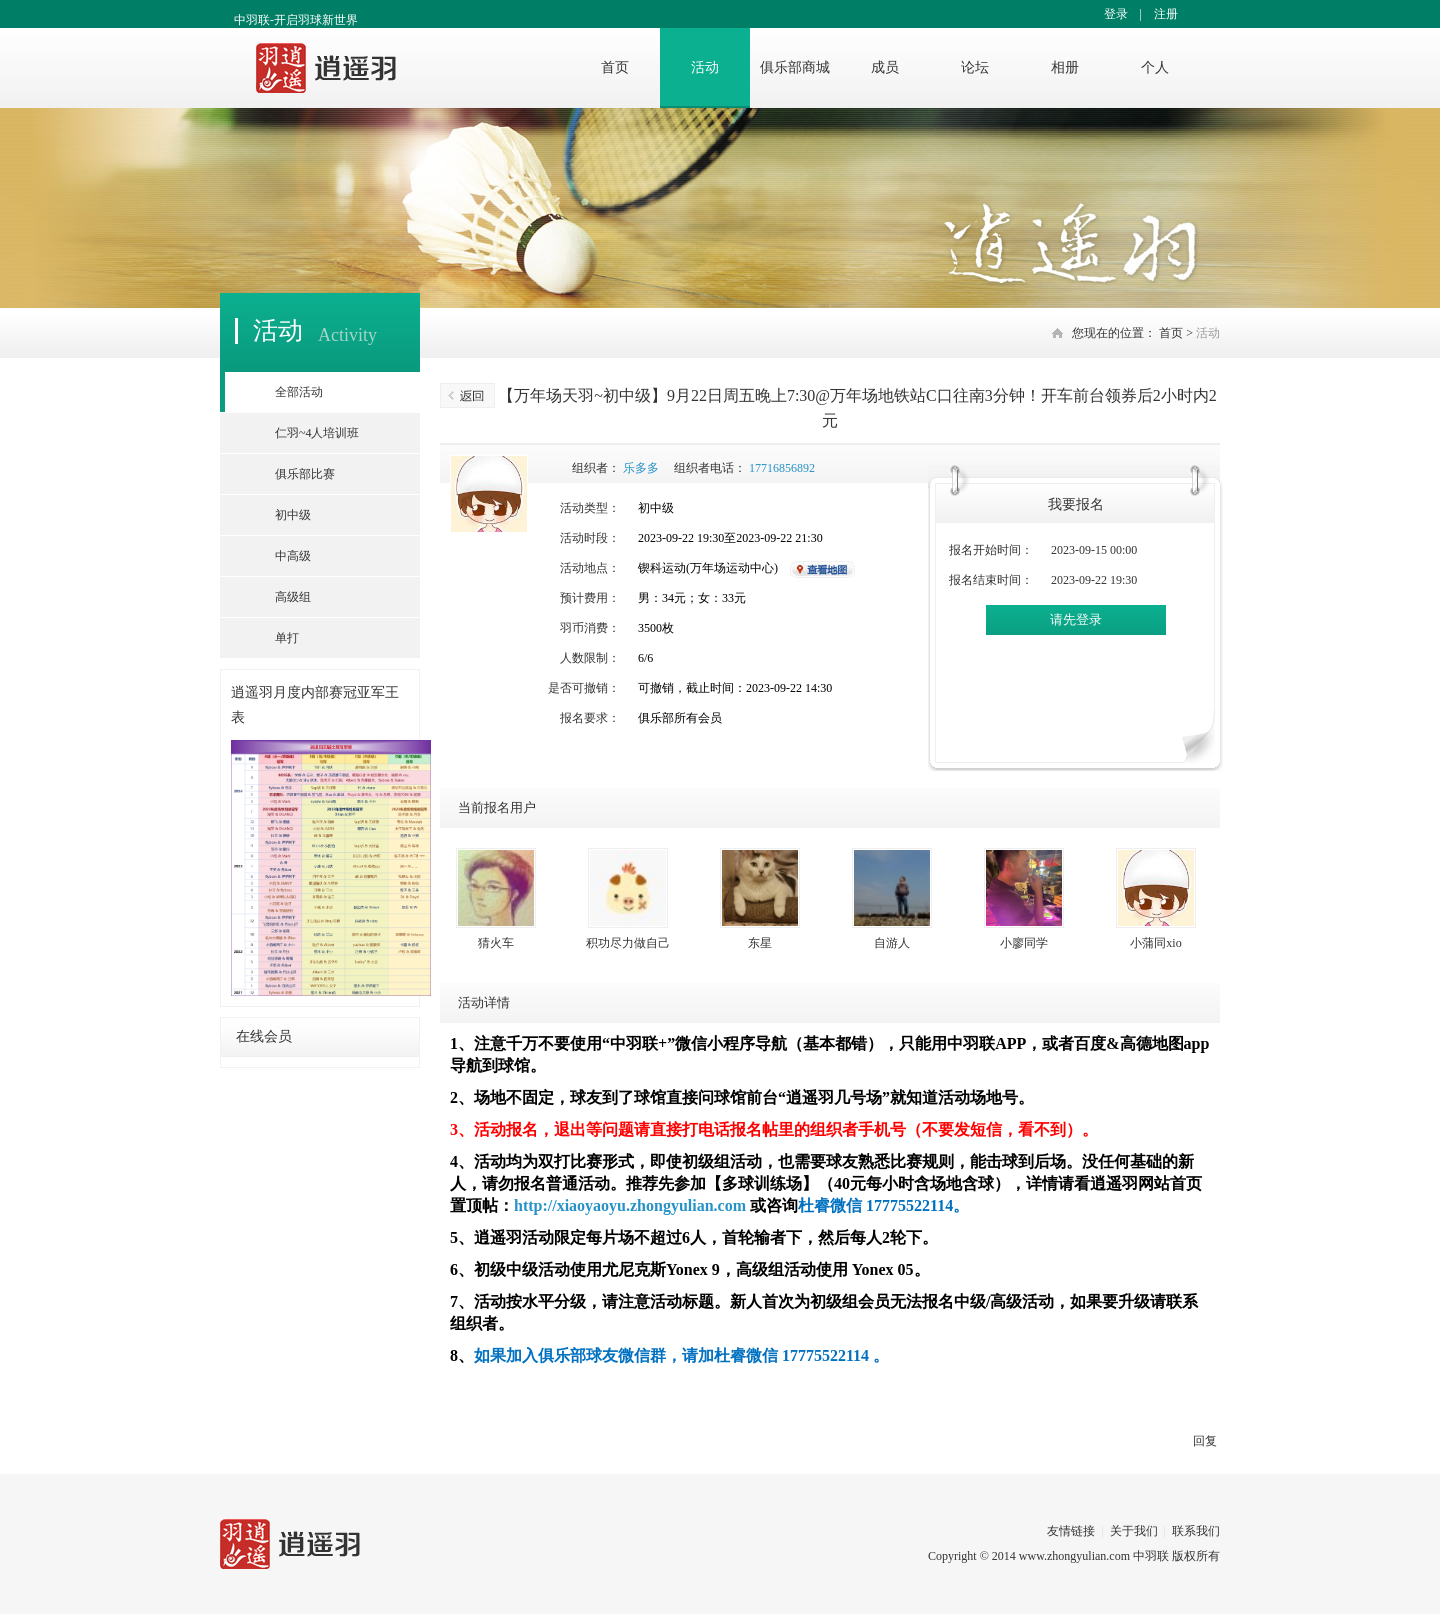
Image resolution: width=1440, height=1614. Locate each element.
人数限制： (590, 658)
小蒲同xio (1155, 943)
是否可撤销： (584, 688)
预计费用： (590, 598)
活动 (705, 67)
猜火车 (496, 943)
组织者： (596, 468)
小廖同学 (1024, 943)
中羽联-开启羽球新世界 (296, 20)
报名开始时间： (991, 550)
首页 (615, 67)
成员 (885, 67)
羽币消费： (590, 628)
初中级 (293, 515)
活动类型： (590, 508)
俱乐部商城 (795, 67)
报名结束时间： (991, 580)
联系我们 (1196, 1531)
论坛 (975, 67)
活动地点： (590, 568)
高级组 (293, 597)
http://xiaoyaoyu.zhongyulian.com (630, 1205)
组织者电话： (710, 468)
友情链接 (1071, 1531)
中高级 (293, 556)
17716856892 (782, 468)
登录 (1116, 14)
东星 (760, 943)
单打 (287, 638)
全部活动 (299, 392)
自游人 (892, 943)
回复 (1205, 1441)
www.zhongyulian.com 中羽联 (1094, 1556)
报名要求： (590, 718)
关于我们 (1134, 1531)
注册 (1166, 14)
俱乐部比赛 (305, 474)
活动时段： (590, 538)
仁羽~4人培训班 (317, 433)
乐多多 (641, 468)
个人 (1155, 67)
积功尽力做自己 (628, 943)
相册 (1065, 67)
